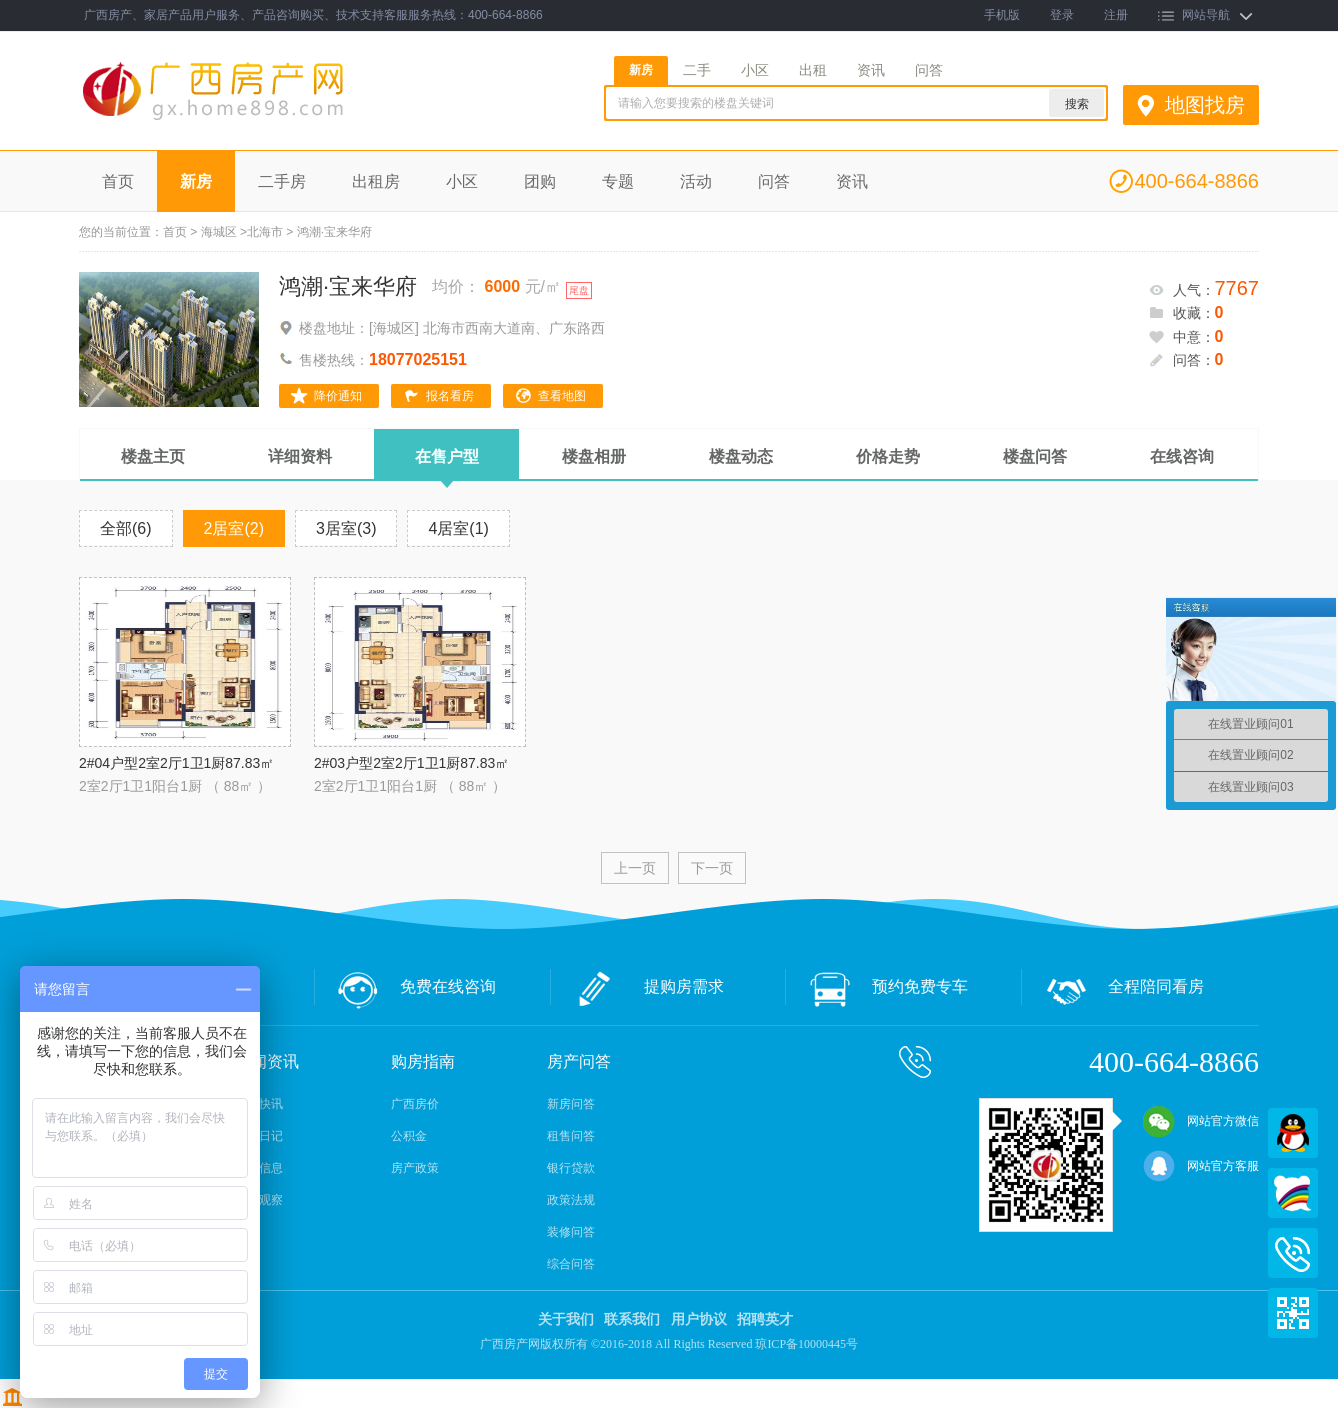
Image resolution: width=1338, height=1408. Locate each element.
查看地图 (562, 396)
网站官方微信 (1201, 1121)
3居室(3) (346, 528)
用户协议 (699, 1319)
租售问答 (571, 1136)
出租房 (376, 181)
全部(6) (126, 528)
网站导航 (1206, 15)
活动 (696, 181)
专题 (618, 181)
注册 (1116, 15)
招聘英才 (765, 1319)
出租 (813, 70)
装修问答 (571, 1232)
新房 (641, 70)
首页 (118, 181)
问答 (929, 70)
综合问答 (571, 1264)
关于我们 (566, 1319)
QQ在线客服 (1293, 1133)
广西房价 (415, 1104)
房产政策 (415, 1168)
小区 (755, 70)
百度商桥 (1293, 1193)
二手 (697, 70)
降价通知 (338, 396)
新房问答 (571, 1104)
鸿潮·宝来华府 (348, 286)
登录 (1062, 15)
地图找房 (1205, 105)
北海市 (265, 232)
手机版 (1002, 15)
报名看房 (450, 396)
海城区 (219, 232)
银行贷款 (571, 1168)
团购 (540, 181)
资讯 (871, 70)
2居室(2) (234, 528)
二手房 (282, 181)
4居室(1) (458, 528)
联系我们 (632, 1319)
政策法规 (571, 1200)
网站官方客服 (1201, 1166)
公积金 (409, 1136)
